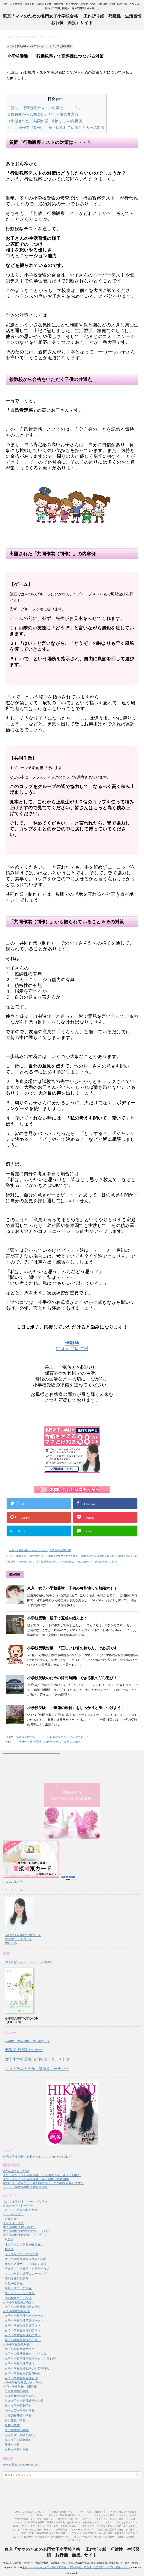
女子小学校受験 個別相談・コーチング (37, 2059)
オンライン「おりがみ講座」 (24, 2244)
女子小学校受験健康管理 (21, 2378)
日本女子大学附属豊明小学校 (24, 2400)
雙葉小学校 (12, 2444)
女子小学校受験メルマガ (19, 2227)
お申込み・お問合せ (68, 2519)
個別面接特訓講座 (17, 2278)
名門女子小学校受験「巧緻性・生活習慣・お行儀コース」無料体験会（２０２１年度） (68, 2522)
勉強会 (9, 2239)
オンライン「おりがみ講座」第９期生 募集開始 (36, 2179)
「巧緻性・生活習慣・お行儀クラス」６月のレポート (49, 1741)
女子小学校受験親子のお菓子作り (27, 2368)
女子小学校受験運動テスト (23, 2335)
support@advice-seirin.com (21, 2464)
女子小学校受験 (17, 1556)
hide (60, 99)
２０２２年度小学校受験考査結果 (25, 2187)
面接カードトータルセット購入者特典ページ (46, 2536)
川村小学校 (12, 2425)
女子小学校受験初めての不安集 (26, 2353)
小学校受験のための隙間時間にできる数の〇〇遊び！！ (74, 1678)
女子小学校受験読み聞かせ (23, 2373)
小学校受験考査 (124, 1556)
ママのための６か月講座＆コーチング (37, 2069)
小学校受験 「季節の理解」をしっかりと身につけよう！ (76, 1708)
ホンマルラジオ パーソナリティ (25, 2201)
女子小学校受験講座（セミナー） (25, 2235)
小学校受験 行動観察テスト (78, 1561)
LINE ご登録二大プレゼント (31, 2511)
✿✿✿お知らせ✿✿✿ (16, 2171)
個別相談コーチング (18, 2298)
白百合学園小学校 (17, 2391)
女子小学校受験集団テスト (23, 2325)
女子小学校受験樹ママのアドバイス (28, 1550)
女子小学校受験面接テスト (23, 2340)
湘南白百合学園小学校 (20, 2410)
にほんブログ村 (72, 1348)
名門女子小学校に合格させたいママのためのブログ (37, 2156)
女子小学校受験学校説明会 (23, 2307)
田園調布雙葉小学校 (18, 2415)
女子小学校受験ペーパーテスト (26, 2315)
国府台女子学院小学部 (20, 2435)
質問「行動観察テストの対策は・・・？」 (45, 108)
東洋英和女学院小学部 (20, 2396)
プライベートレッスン (20, 2293)
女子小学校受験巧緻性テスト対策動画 (30, 2358)
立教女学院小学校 (17, 2449)
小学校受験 (34, 1556)
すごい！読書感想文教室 (21, 2210)
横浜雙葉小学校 (15, 2420)
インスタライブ (13, 2223)
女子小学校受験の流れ (18, 2302)
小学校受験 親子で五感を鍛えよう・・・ (62, 1618)
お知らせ (11, 2218)
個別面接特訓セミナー (24, 2050)
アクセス (87, 2519)
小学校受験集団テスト (48, 1561)
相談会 (9, 2249)
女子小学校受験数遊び (20, 2349)
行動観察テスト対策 (106, 1561)
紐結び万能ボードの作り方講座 (26, 2263)
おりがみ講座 (14, 2283)
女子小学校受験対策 (60, 1550)
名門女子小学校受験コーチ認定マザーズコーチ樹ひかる (23, 1936)
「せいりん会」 (13, 2214)
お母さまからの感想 (104, 2515)
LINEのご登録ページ (62, 2511)
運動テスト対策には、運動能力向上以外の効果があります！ (43, 2183)
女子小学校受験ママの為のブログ (59, 1556)
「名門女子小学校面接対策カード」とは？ (67, 2515)
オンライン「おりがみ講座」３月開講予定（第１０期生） (42, 2175)
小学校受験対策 (87, 1556)
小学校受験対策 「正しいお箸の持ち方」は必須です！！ (76, 1648)
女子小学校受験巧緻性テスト (24, 2320)
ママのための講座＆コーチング (26, 2273)
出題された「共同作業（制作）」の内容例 (45, 121)
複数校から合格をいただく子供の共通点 (43, 114)
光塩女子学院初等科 (18, 2439)
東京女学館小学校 (17, 2430)
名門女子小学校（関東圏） (21, 2386)
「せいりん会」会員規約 (90, 2511)
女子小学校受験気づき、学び (22, 2382)
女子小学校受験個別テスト (23, 2330)
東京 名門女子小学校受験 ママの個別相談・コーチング (50, 2533)
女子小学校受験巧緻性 (20, 2363)
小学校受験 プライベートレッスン (74, 2529)
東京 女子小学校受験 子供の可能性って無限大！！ (72, 1588)
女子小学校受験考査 (16, 2311)
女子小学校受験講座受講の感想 (26, 2259)
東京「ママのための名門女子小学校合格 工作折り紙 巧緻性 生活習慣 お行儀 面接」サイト (76, 2567)
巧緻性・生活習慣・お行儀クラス (27, 2041)
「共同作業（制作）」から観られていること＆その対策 (56, 127)
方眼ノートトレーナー (18, 2205)
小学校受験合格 (105, 1556)
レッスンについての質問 (21, 2254)
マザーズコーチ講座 (18, 2288)
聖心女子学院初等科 (18, 2405)
